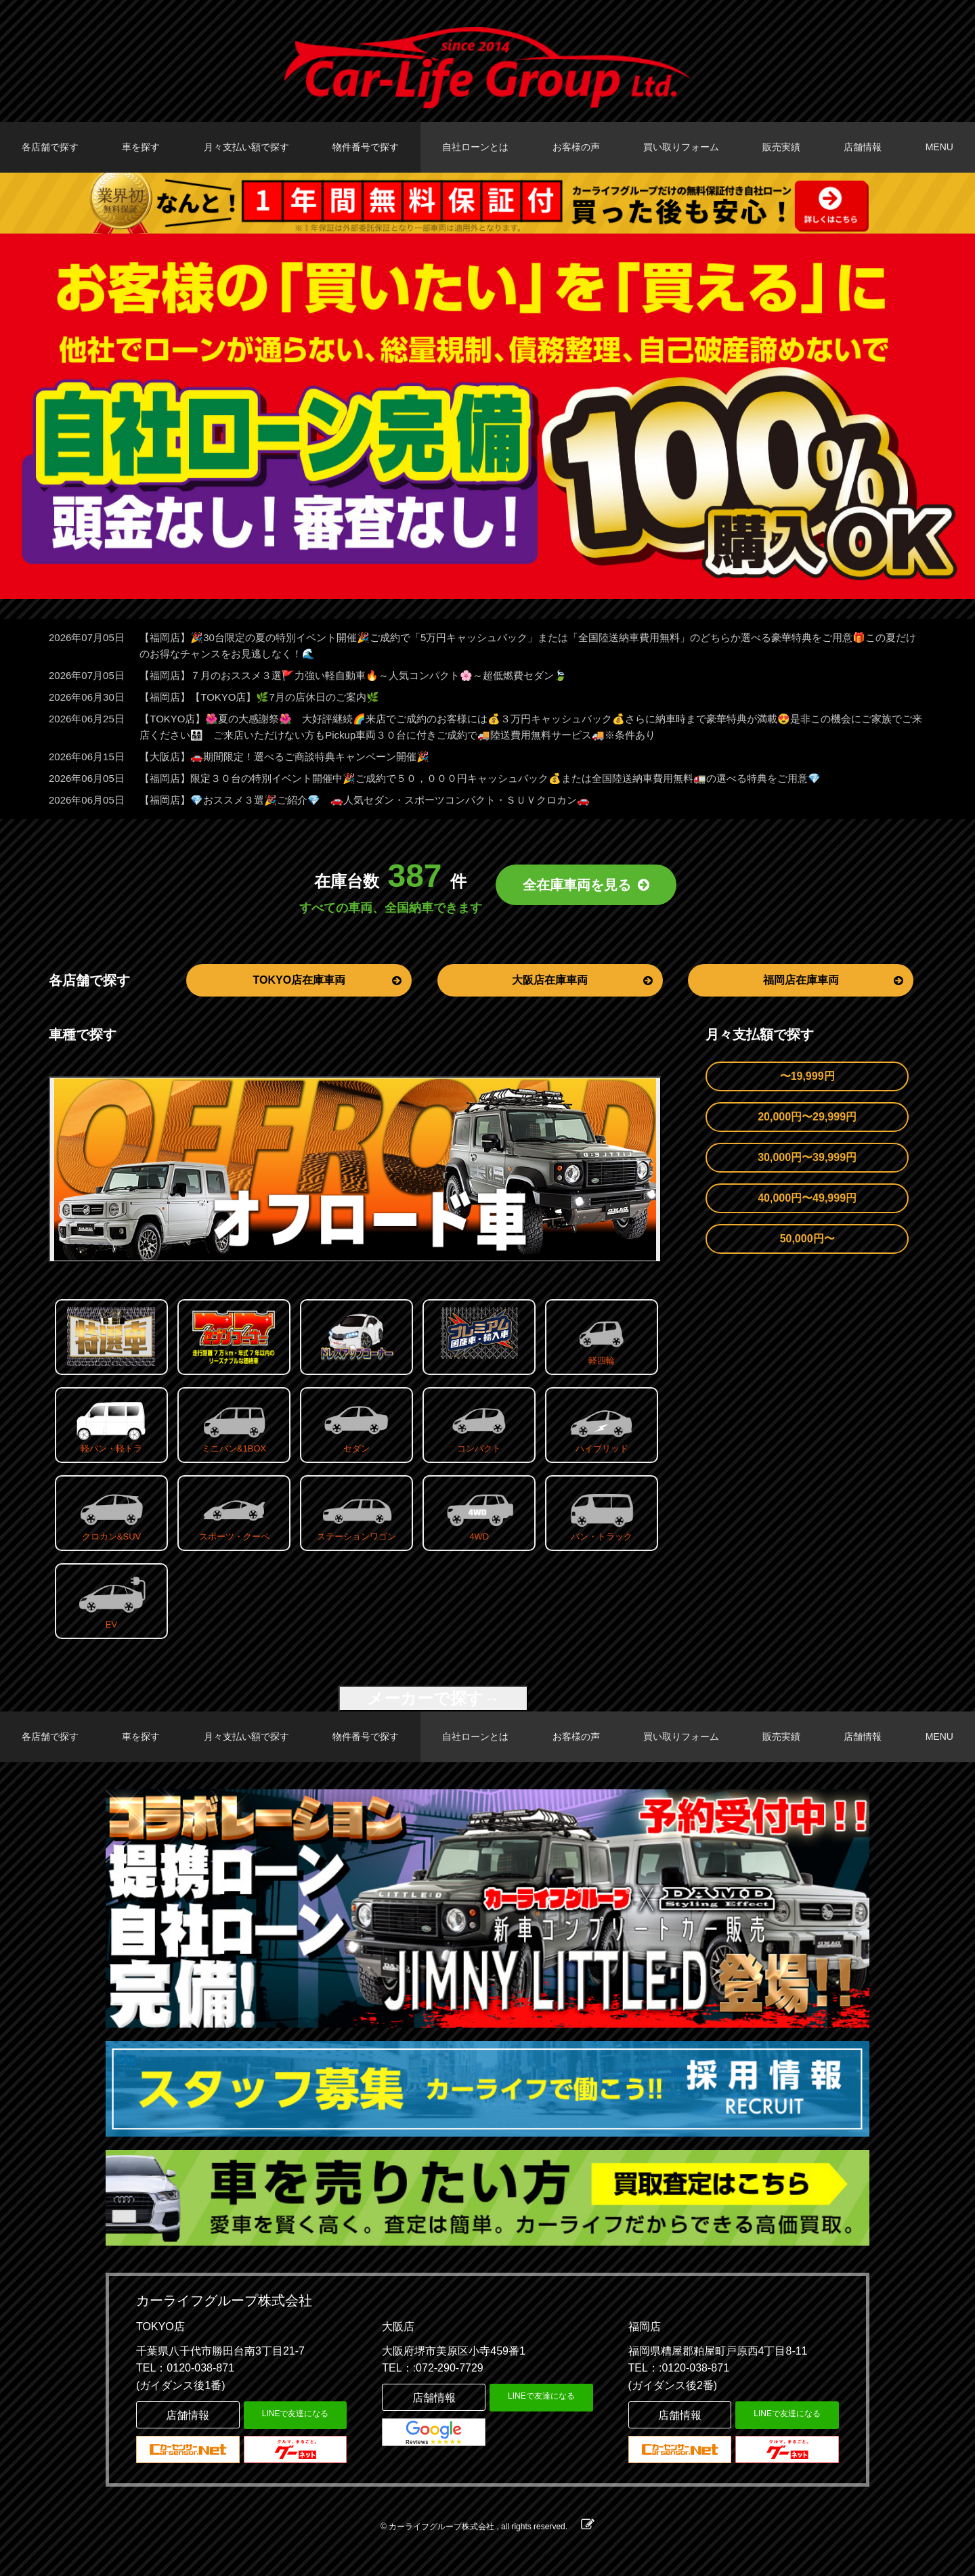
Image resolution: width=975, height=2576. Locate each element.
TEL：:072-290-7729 (432, 2368)
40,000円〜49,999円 (807, 1198)
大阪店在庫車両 (582, 980)
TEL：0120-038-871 (185, 2368)
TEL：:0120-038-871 (678, 2368)
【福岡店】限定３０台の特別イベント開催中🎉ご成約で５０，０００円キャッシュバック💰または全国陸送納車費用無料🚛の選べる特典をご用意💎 (480, 778)
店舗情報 (863, 146)
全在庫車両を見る (586, 884)
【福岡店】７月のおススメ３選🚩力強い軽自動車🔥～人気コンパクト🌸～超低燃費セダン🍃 (353, 675)
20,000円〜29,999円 (807, 1116)
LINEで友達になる (295, 2413)
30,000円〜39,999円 (807, 1157)
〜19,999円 (807, 1076)
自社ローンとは (475, 146)
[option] (487, 416)
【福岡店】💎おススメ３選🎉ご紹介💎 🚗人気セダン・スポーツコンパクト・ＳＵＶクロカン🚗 (364, 800)
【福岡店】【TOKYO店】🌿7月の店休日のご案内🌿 (259, 697)
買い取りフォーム (681, 146)
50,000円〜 (807, 1238)
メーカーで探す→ (433, 1698)
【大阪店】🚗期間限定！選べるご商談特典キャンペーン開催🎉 (284, 756)
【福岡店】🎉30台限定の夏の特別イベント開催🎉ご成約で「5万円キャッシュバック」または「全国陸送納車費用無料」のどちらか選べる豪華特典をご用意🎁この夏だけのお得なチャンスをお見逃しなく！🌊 (527, 645)
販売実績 (781, 146)
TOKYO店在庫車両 (327, 980)
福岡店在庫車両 (833, 980)
